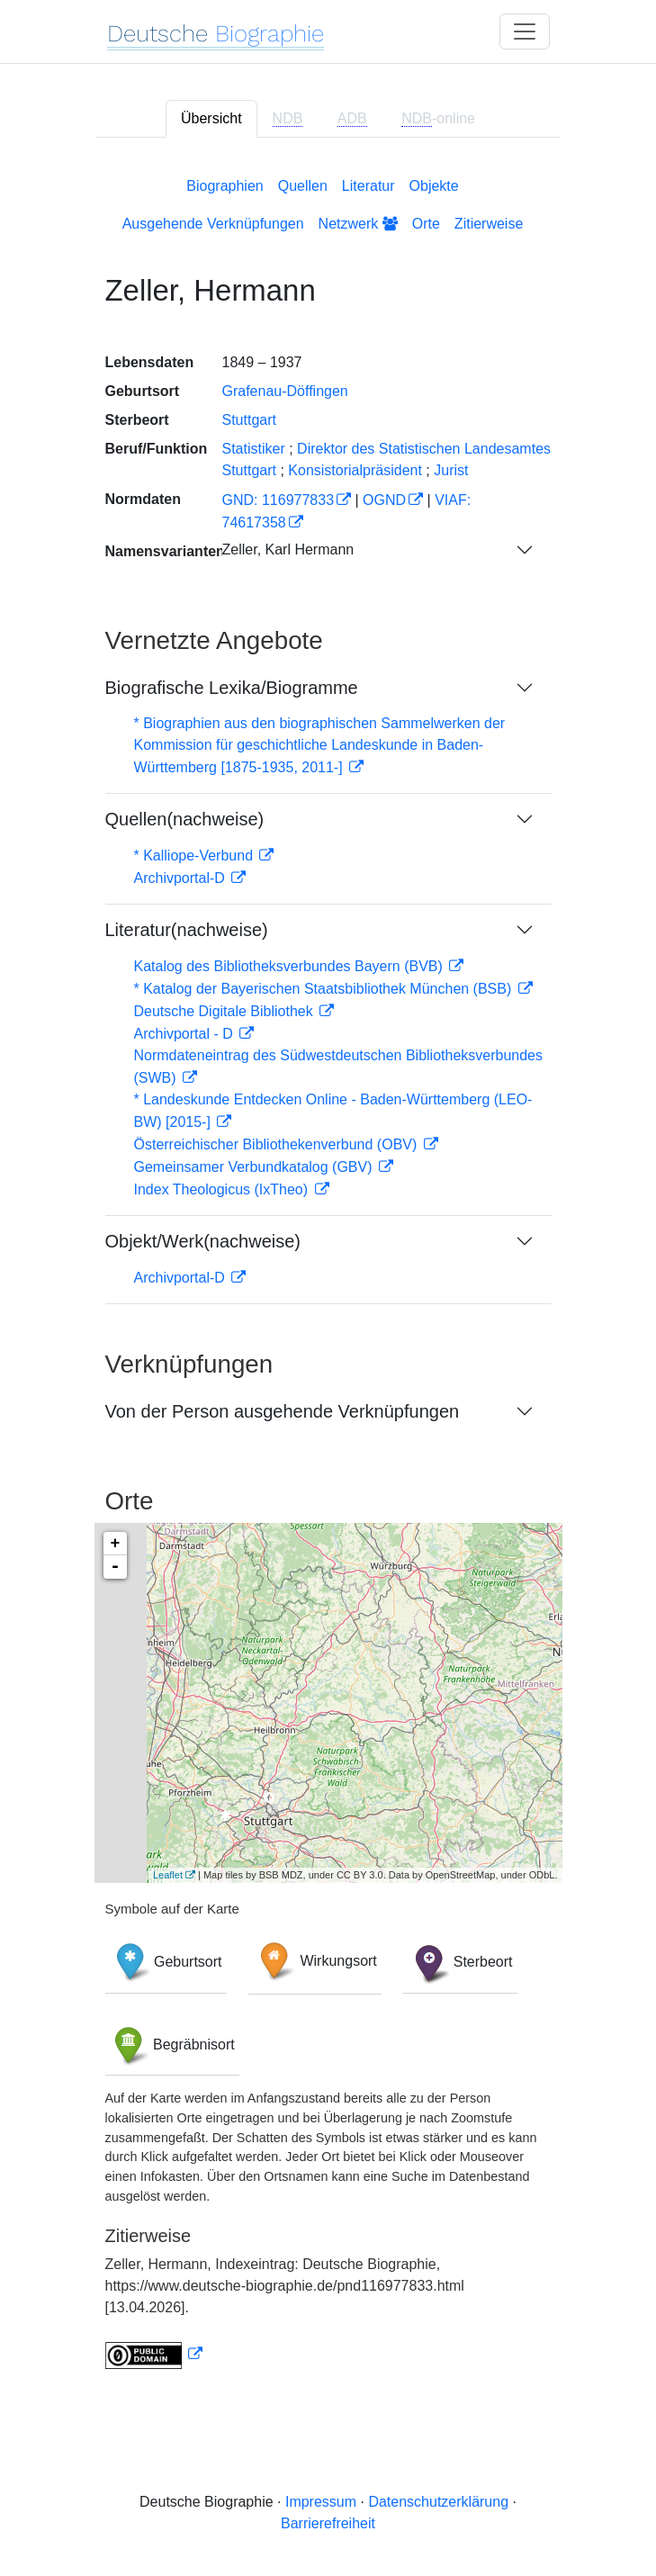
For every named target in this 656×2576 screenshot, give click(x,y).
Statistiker (253, 448)
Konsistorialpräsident (355, 470)
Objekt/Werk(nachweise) (203, 1241)
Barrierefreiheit (328, 2523)
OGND (384, 500)
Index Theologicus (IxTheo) (223, 1189)
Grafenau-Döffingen (285, 391)
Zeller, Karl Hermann (288, 549)
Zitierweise (488, 223)
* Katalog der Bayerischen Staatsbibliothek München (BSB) (325, 988)
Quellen (303, 186)
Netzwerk (358, 223)
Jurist (451, 470)
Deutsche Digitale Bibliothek (226, 1011)
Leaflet (168, 1874)
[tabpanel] (328, 1269)
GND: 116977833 (278, 500)
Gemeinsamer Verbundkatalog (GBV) (255, 1167)
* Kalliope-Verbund (195, 855)
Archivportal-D (181, 878)
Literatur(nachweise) (186, 930)
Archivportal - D (186, 1033)
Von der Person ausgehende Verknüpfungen (282, 1411)
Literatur (368, 186)
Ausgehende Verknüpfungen (213, 223)
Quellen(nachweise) (185, 819)
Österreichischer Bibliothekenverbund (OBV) (277, 1144)
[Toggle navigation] (524, 32)
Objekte (434, 186)
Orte (426, 223)
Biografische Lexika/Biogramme (231, 688)
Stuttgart (249, 420)
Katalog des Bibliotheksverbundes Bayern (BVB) (290, 966)
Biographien (224, 186)
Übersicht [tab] (211, 118)
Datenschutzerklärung (438, 2501)
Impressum (320, 2501)
